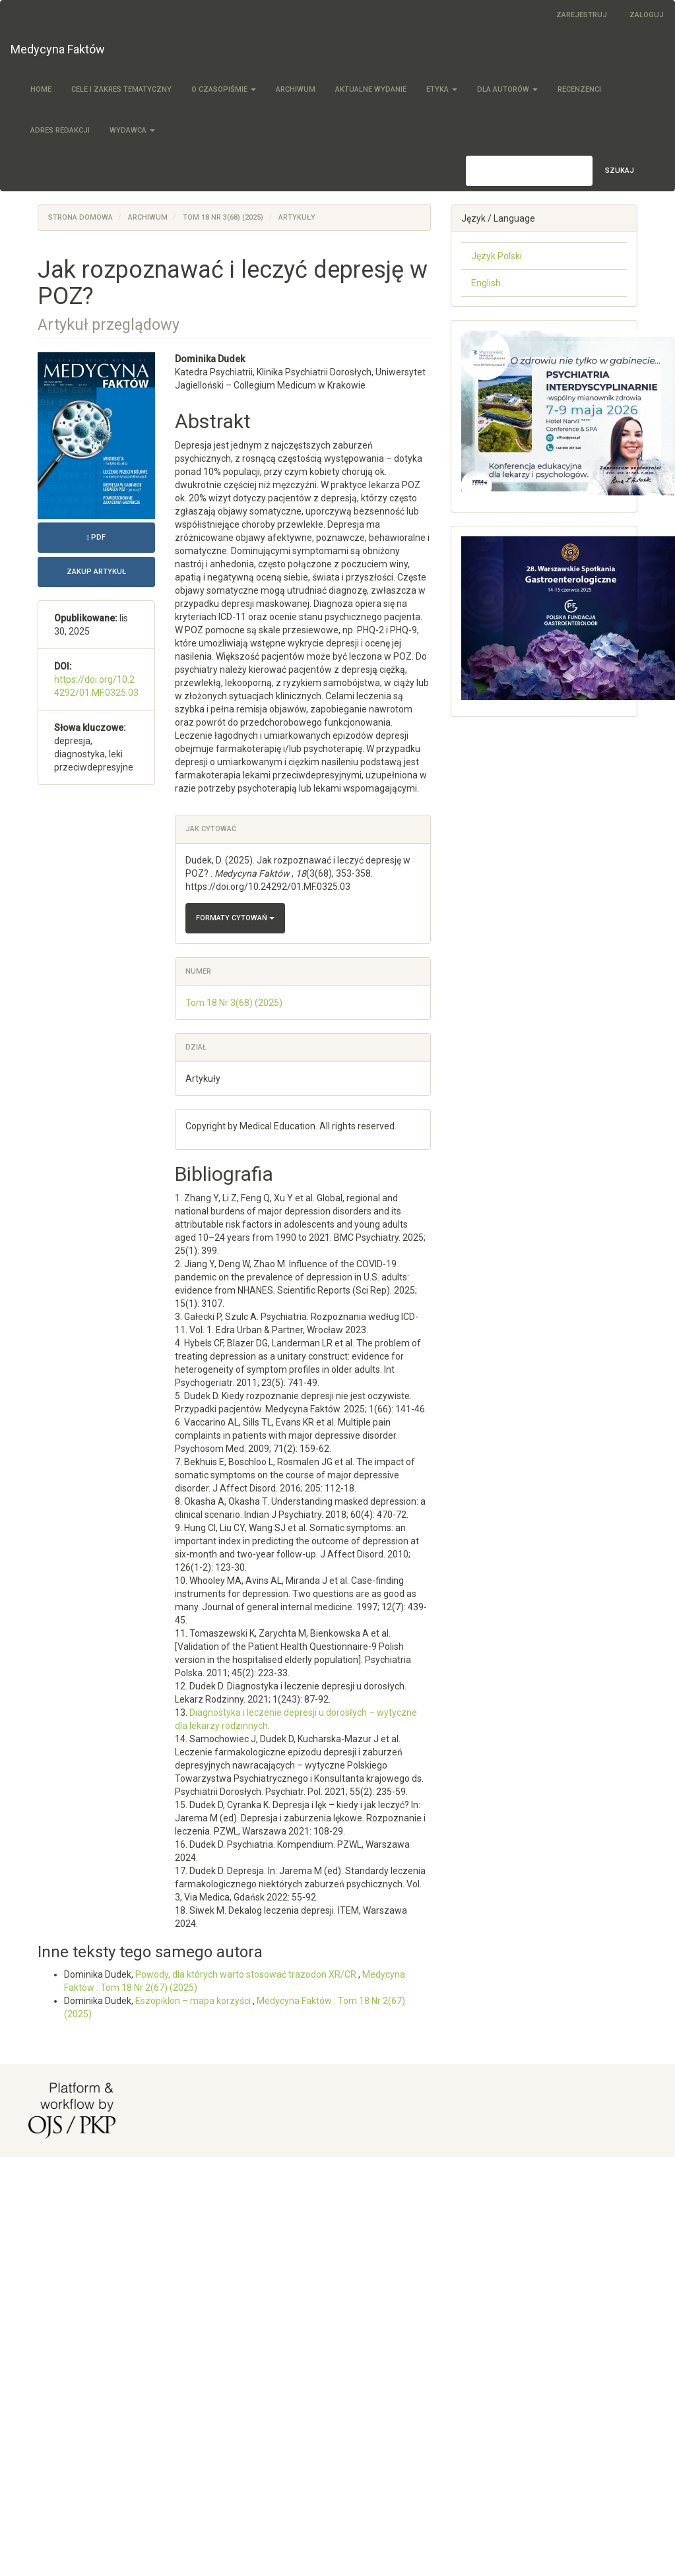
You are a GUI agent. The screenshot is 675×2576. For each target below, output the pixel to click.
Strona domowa (80, 217)
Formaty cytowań (235, 918)
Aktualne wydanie (370, 89)
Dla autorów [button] (507, 89)
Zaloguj (646, 15)
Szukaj (619, 170)
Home (40, 89)
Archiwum (295, 89)
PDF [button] (120, 536)
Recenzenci (579, 89)
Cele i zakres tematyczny (121, 89)
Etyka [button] (441, 89)
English (486, 283)
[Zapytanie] (529, 171)
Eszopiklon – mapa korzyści (194, 2000)
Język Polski (496, 256)
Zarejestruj (581, 15)
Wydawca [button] (132, 130)
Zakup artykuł (96, 571)
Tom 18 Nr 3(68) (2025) (223, 217)
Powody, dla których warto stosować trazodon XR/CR (246, 1974)
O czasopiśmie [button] (223, 89)
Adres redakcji (60, 130)
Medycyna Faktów (58, 49)
